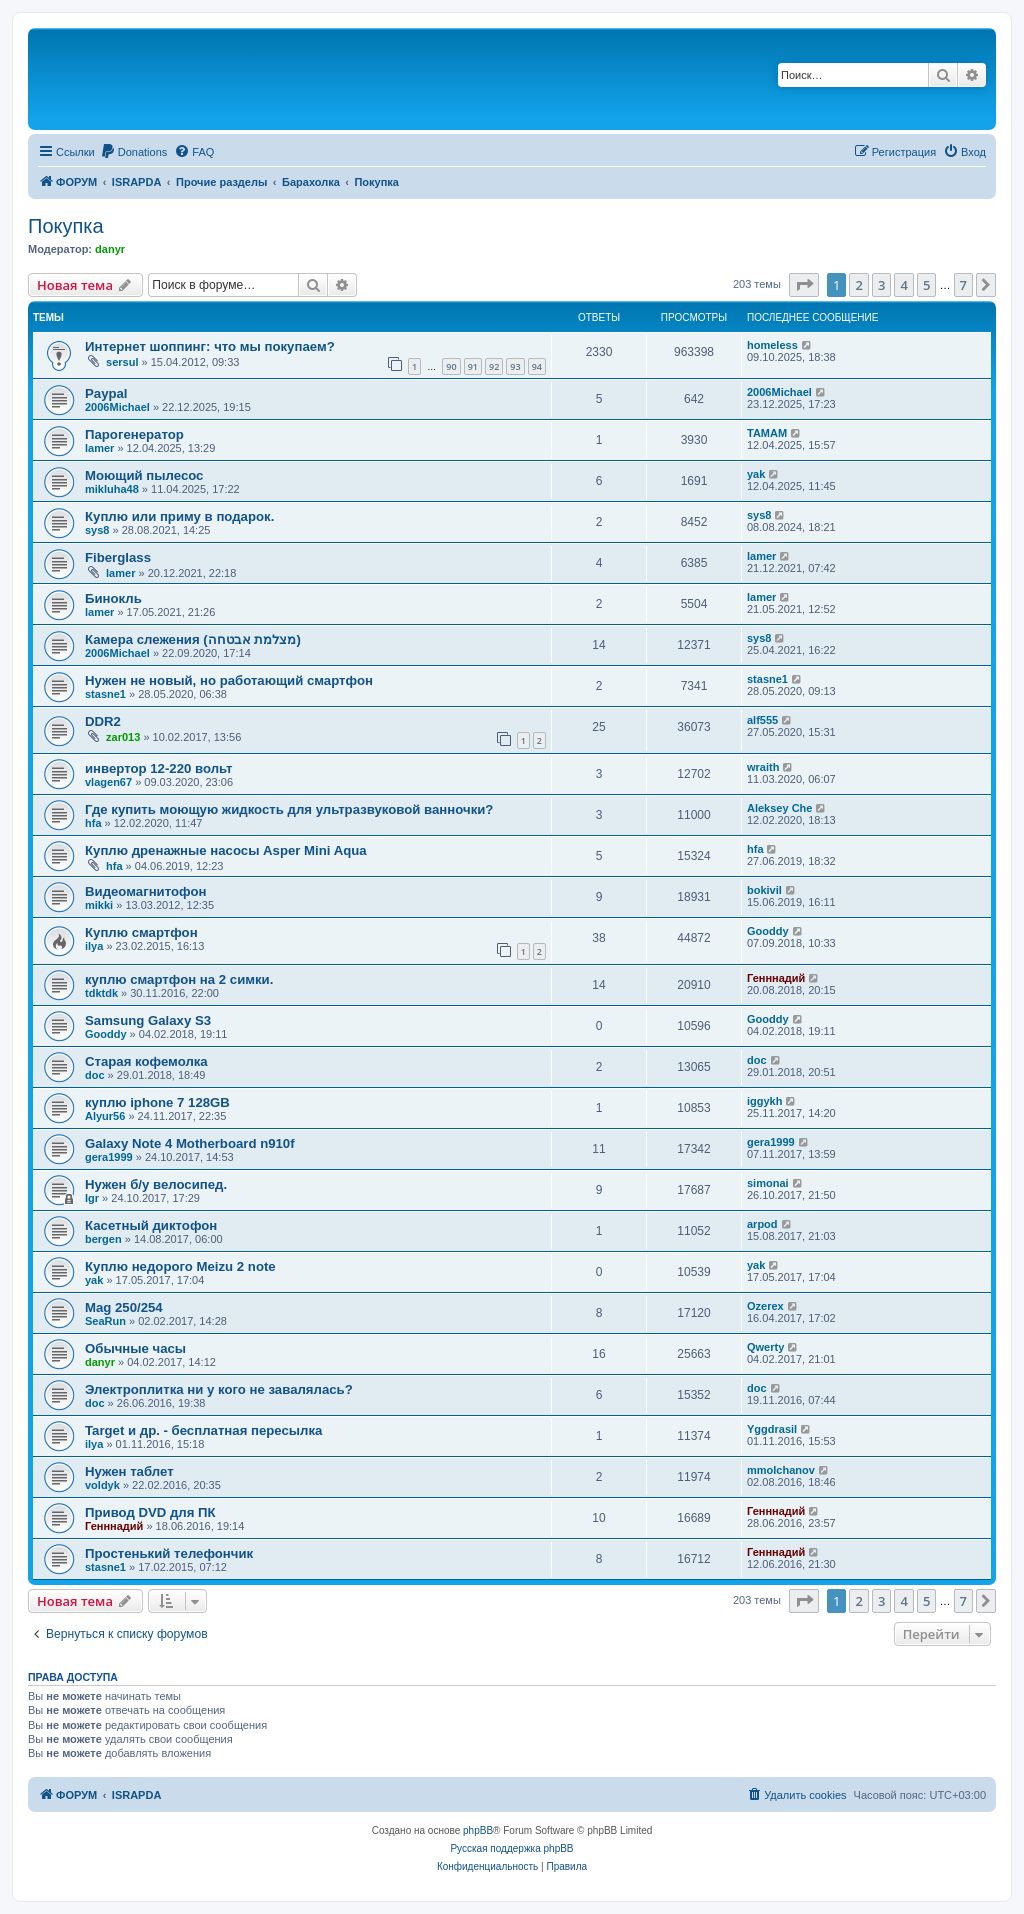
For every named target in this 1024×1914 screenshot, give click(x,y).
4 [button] (903, 285)
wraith (763, 767)
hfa (93, 823)
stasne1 (105, 694)
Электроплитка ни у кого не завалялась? (219, 1389)
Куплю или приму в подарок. (179, 516)
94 (537, 366)
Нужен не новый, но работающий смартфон (229, 680)
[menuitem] (134, 152)
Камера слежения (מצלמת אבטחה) (193, 639)
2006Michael (117, 407)
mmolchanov (781, 1470)
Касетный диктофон (151, 1225)
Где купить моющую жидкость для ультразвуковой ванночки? (289, 809)
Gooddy (768, 931)
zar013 (123, 737)
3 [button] (881, 285)
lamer (99, 448)
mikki (99, 905)
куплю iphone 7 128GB (157, 1102)
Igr (92, 1198)
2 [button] (858, 285)
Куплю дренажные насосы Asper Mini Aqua (226, 850)
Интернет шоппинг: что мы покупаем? (210, 346)
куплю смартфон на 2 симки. (179, 979)
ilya (94, 946)
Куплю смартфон (141, 932)
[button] (804, 285)
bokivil (764, 890)
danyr (110, 249)
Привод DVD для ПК (150, 1512)
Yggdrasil (772, 1429)
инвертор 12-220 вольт (158, 768)
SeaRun (105, 1321)
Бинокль (113, 598)
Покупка (66, 226)
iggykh (764, 1101)
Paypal (106, 393)
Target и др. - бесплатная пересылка (203, 1430)
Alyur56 (105, 1116)
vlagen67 (108, 782)
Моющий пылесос (144, 475)
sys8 (97, 530)
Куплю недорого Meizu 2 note (180, 1266)
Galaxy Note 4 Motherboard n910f (190, 1143)
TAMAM (767, 433)
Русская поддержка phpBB (511, 1848)
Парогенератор (134, 434)
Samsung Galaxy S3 (148, 1020)
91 (473, 366)
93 (515, 366)
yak (756, 474)
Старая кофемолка (146, 1061)
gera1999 (109, 1157)
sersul (122, 362)
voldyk (102, 1485)
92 (494, 366)
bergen (103, 1239)
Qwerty (765, 1347)
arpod (762, 1224)
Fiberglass (118, 557)
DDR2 (103, 721)
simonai (768, 1183)
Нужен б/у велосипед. (156, 1184)
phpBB (478, 1830)
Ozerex (765, 1306)
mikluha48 (112, 489)
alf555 (762, 720)
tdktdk (101, 993)
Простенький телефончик (169, 1553)
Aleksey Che (779, 808)
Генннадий (776, 978)
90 (451, 366)
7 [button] (963, 285)
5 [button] (926, 285)
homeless (772, 345)
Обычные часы (135, 1348)
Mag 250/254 (124, 1307)
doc (95, 1075)
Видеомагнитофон (145, 891)
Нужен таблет (129, 1471)
